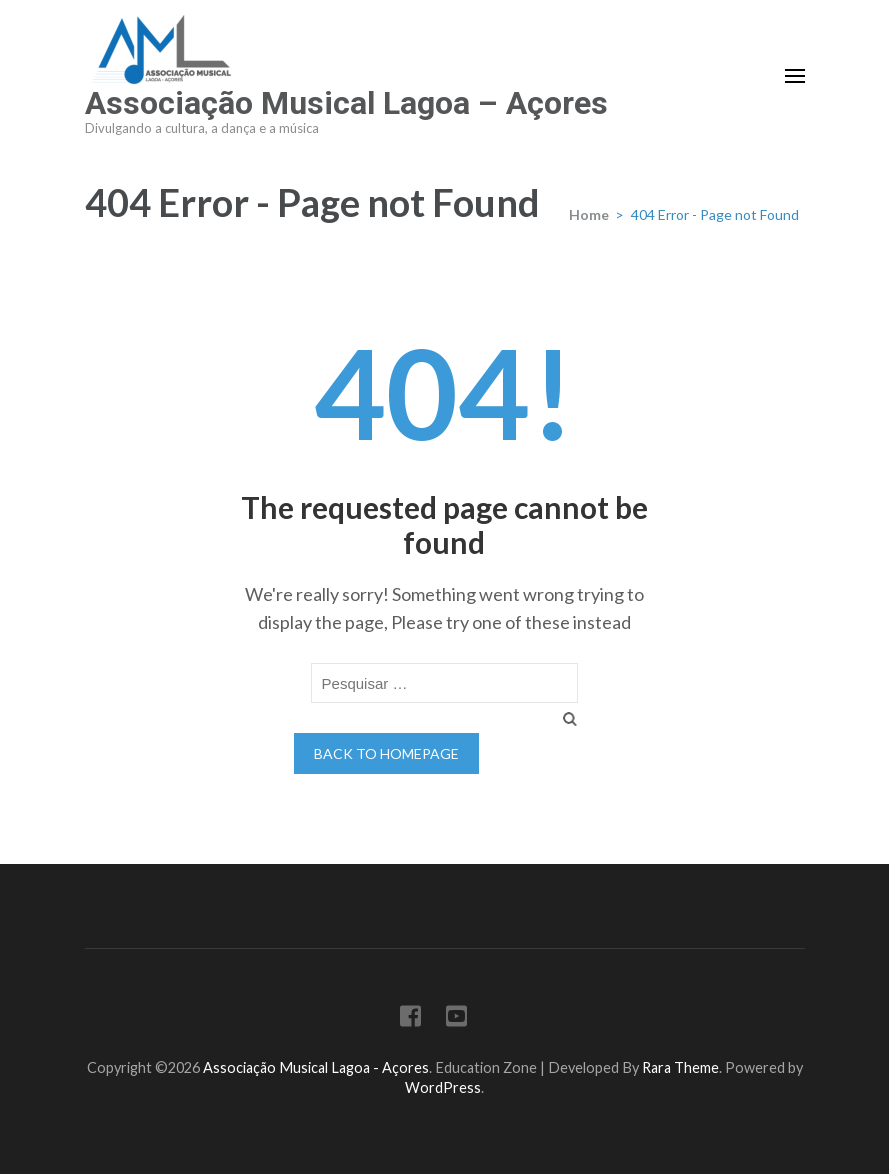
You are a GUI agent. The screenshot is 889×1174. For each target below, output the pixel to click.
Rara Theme (680, 1067)
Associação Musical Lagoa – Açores (346, 103)
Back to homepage (386, 753)
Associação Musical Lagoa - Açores (316, 1067)
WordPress (443, 1087)
